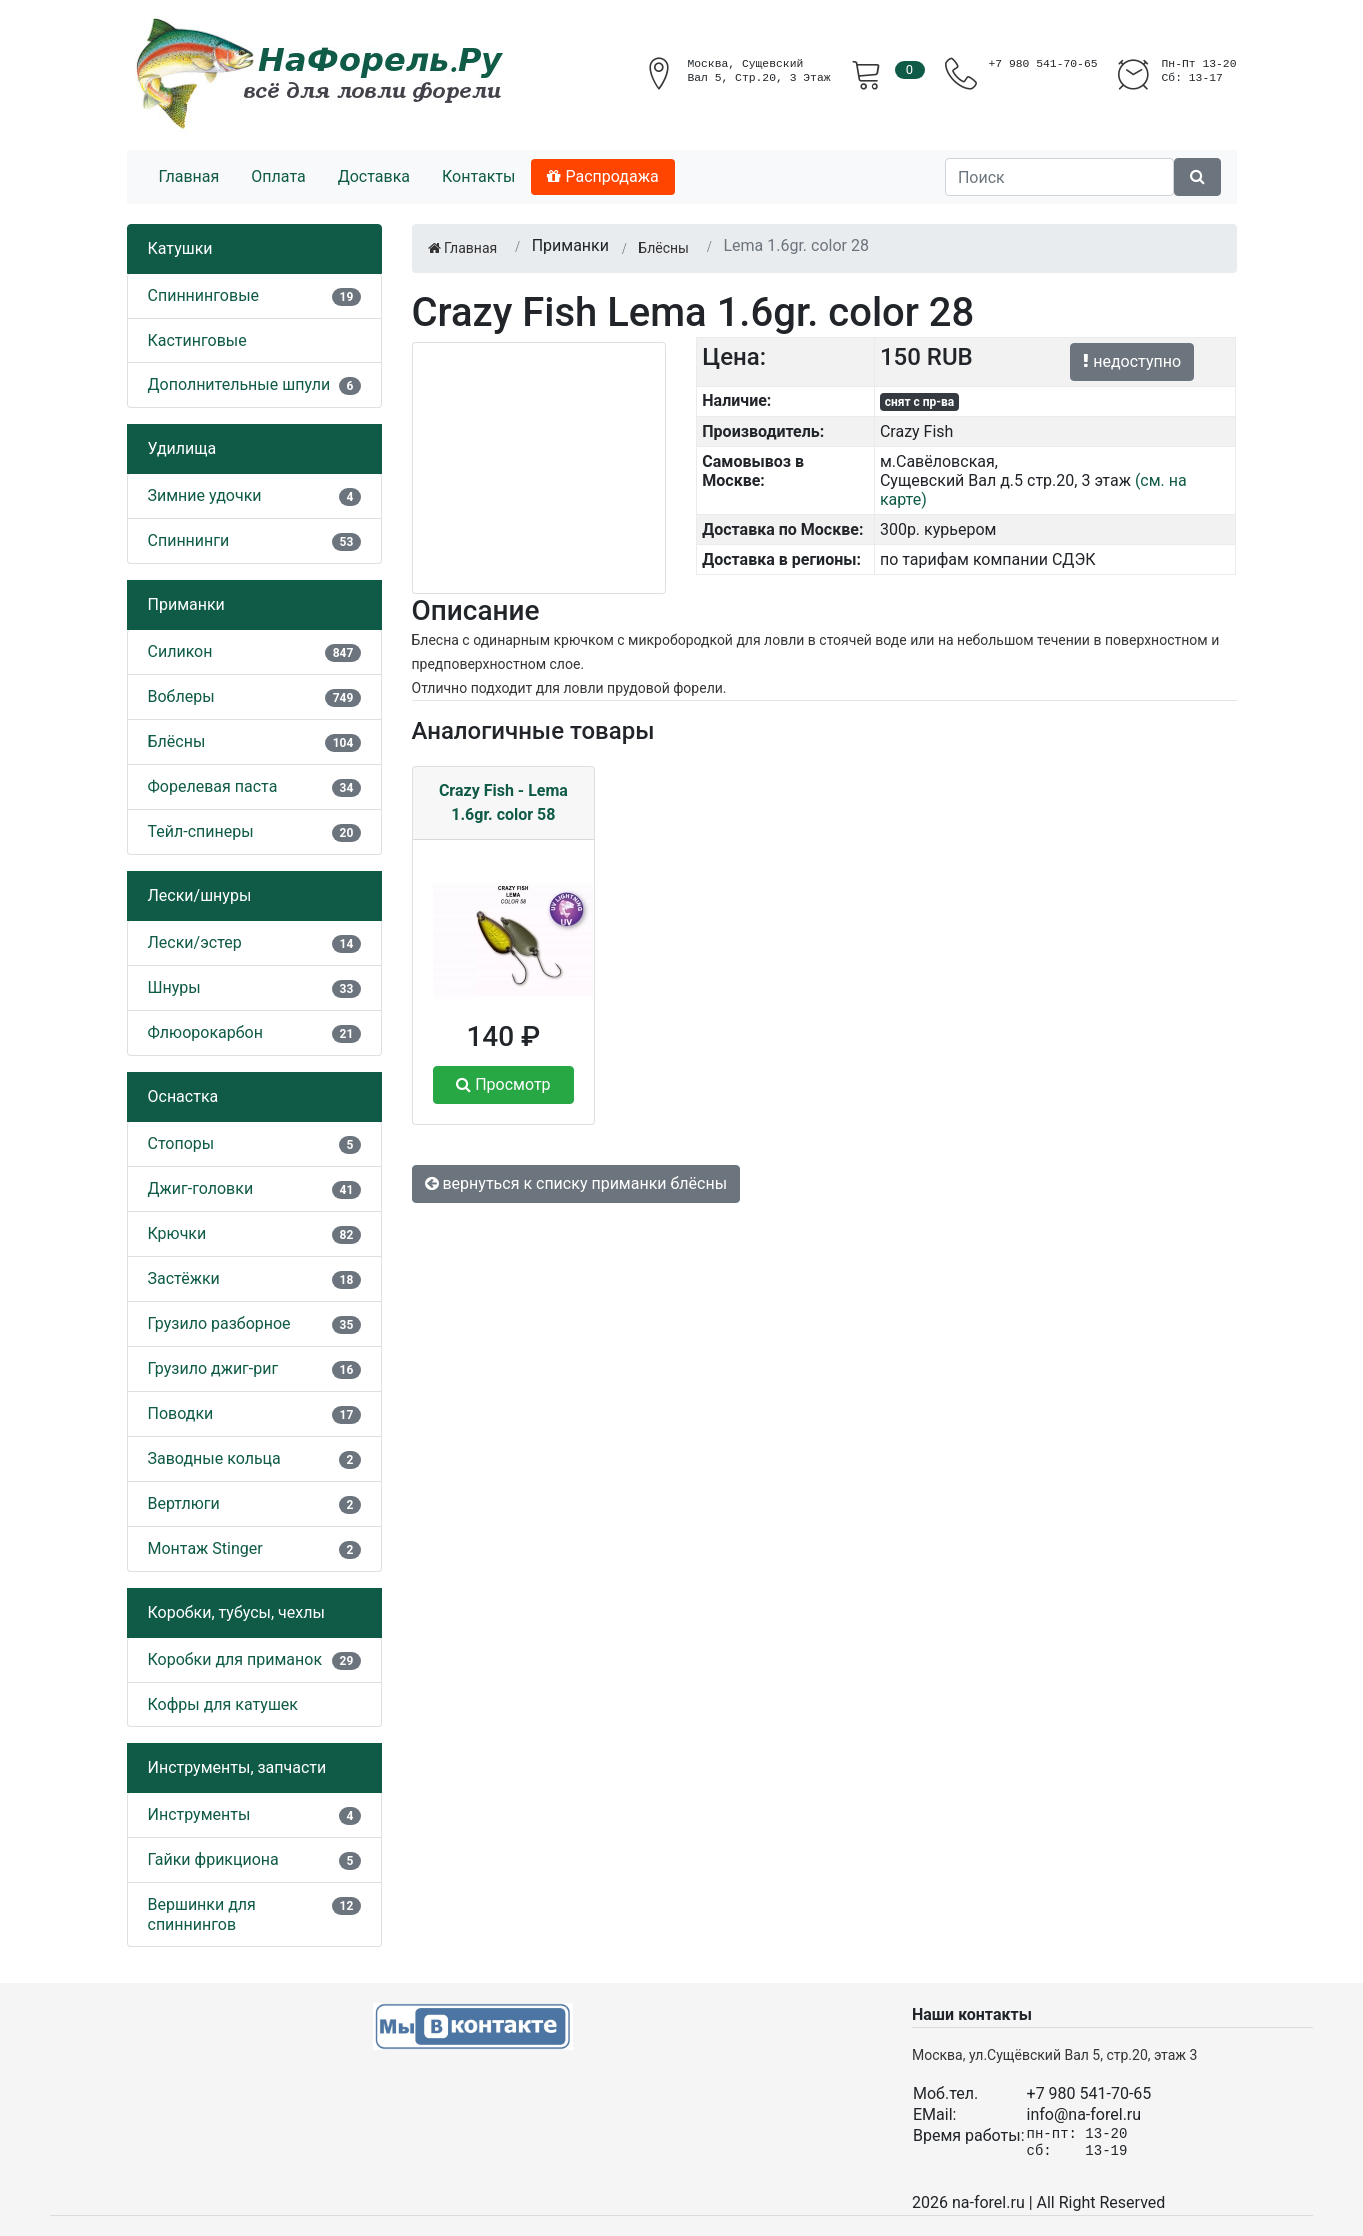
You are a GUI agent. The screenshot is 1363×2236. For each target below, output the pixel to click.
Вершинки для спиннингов (202, 1914)
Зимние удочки (205, 495)
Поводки (181, 1413)
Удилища (182, 448)
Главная (189, 176)
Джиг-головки (201, 1188)
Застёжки (184, 1278)
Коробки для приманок (235, 1659)
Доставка (374, 176)
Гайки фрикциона (213, 1859)
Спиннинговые (204, 295)
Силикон (180, 651)
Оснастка (183, 1096)
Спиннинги (189, 540)
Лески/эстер (195, 942)
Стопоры (181, 1143)
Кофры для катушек (223, 1704)
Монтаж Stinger (205, 1548)
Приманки (186, 604)
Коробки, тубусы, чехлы (236, 1612)
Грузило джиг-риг (213, 1368)
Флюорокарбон (205, 1032)
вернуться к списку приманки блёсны (576, 1183)
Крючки (177, 1233)
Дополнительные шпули (239, 384)
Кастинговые (197, 340)
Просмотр (503, 1084)
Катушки (180, 248)
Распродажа (602, 176)
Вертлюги (184, 1503)
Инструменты (199, 1814)
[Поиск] (1059, 177)
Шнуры (174, 987)
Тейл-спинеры (201, 831)
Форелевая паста (213, 786)
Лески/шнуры (200, 895)
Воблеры (181, 696)
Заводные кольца (214, 1458)
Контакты (478, 176)
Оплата (278, 176)
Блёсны (177, 741)
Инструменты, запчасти (237, 1767)
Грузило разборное (219, 1323)
